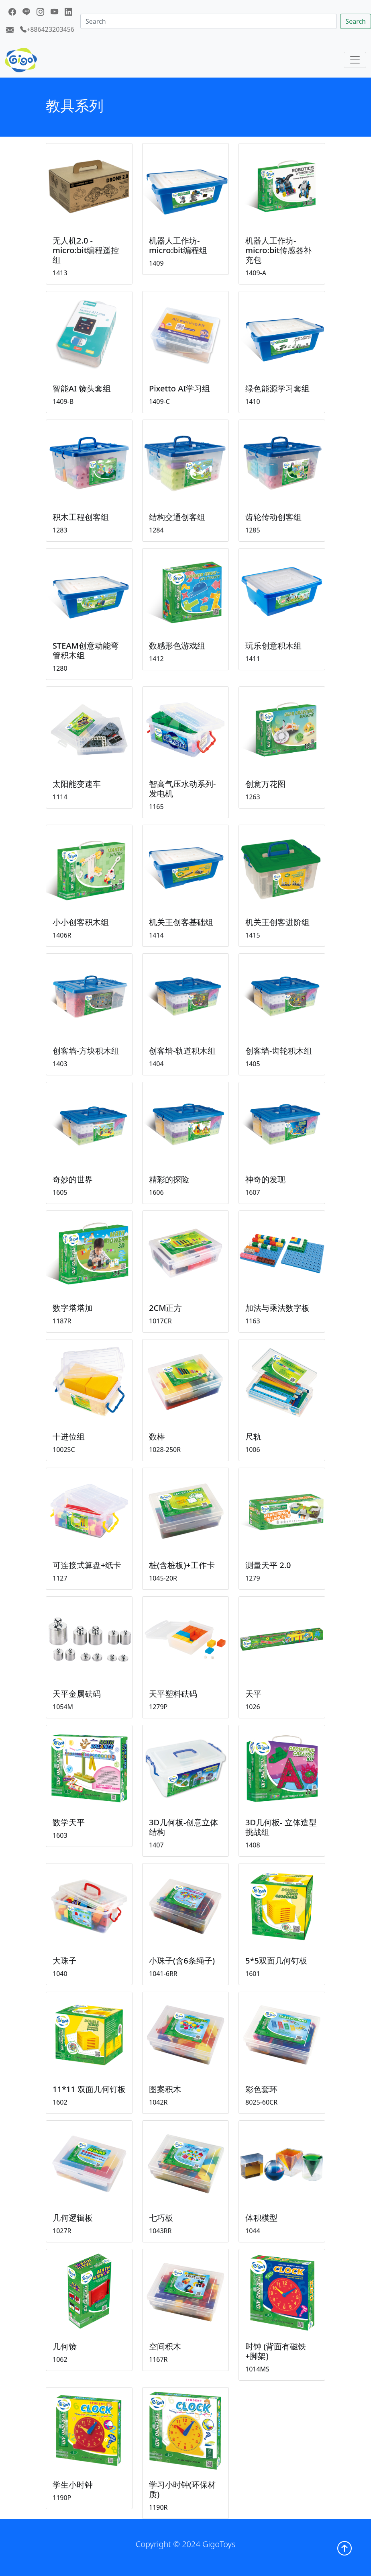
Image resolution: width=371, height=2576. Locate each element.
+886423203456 (47, 29)
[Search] (208, 21)
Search (355, 21)
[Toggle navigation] (355, 60)
